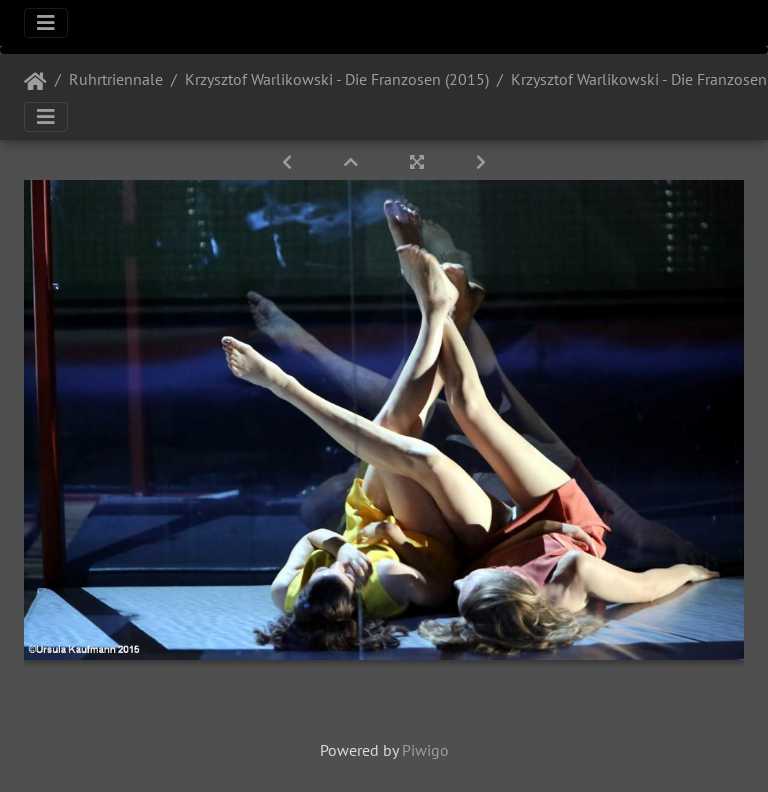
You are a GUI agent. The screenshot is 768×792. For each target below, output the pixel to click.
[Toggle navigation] (46, 23)
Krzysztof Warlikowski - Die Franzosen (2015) (337, 79)
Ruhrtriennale (116, 79)
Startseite (35, 82)
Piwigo (425, 750)
